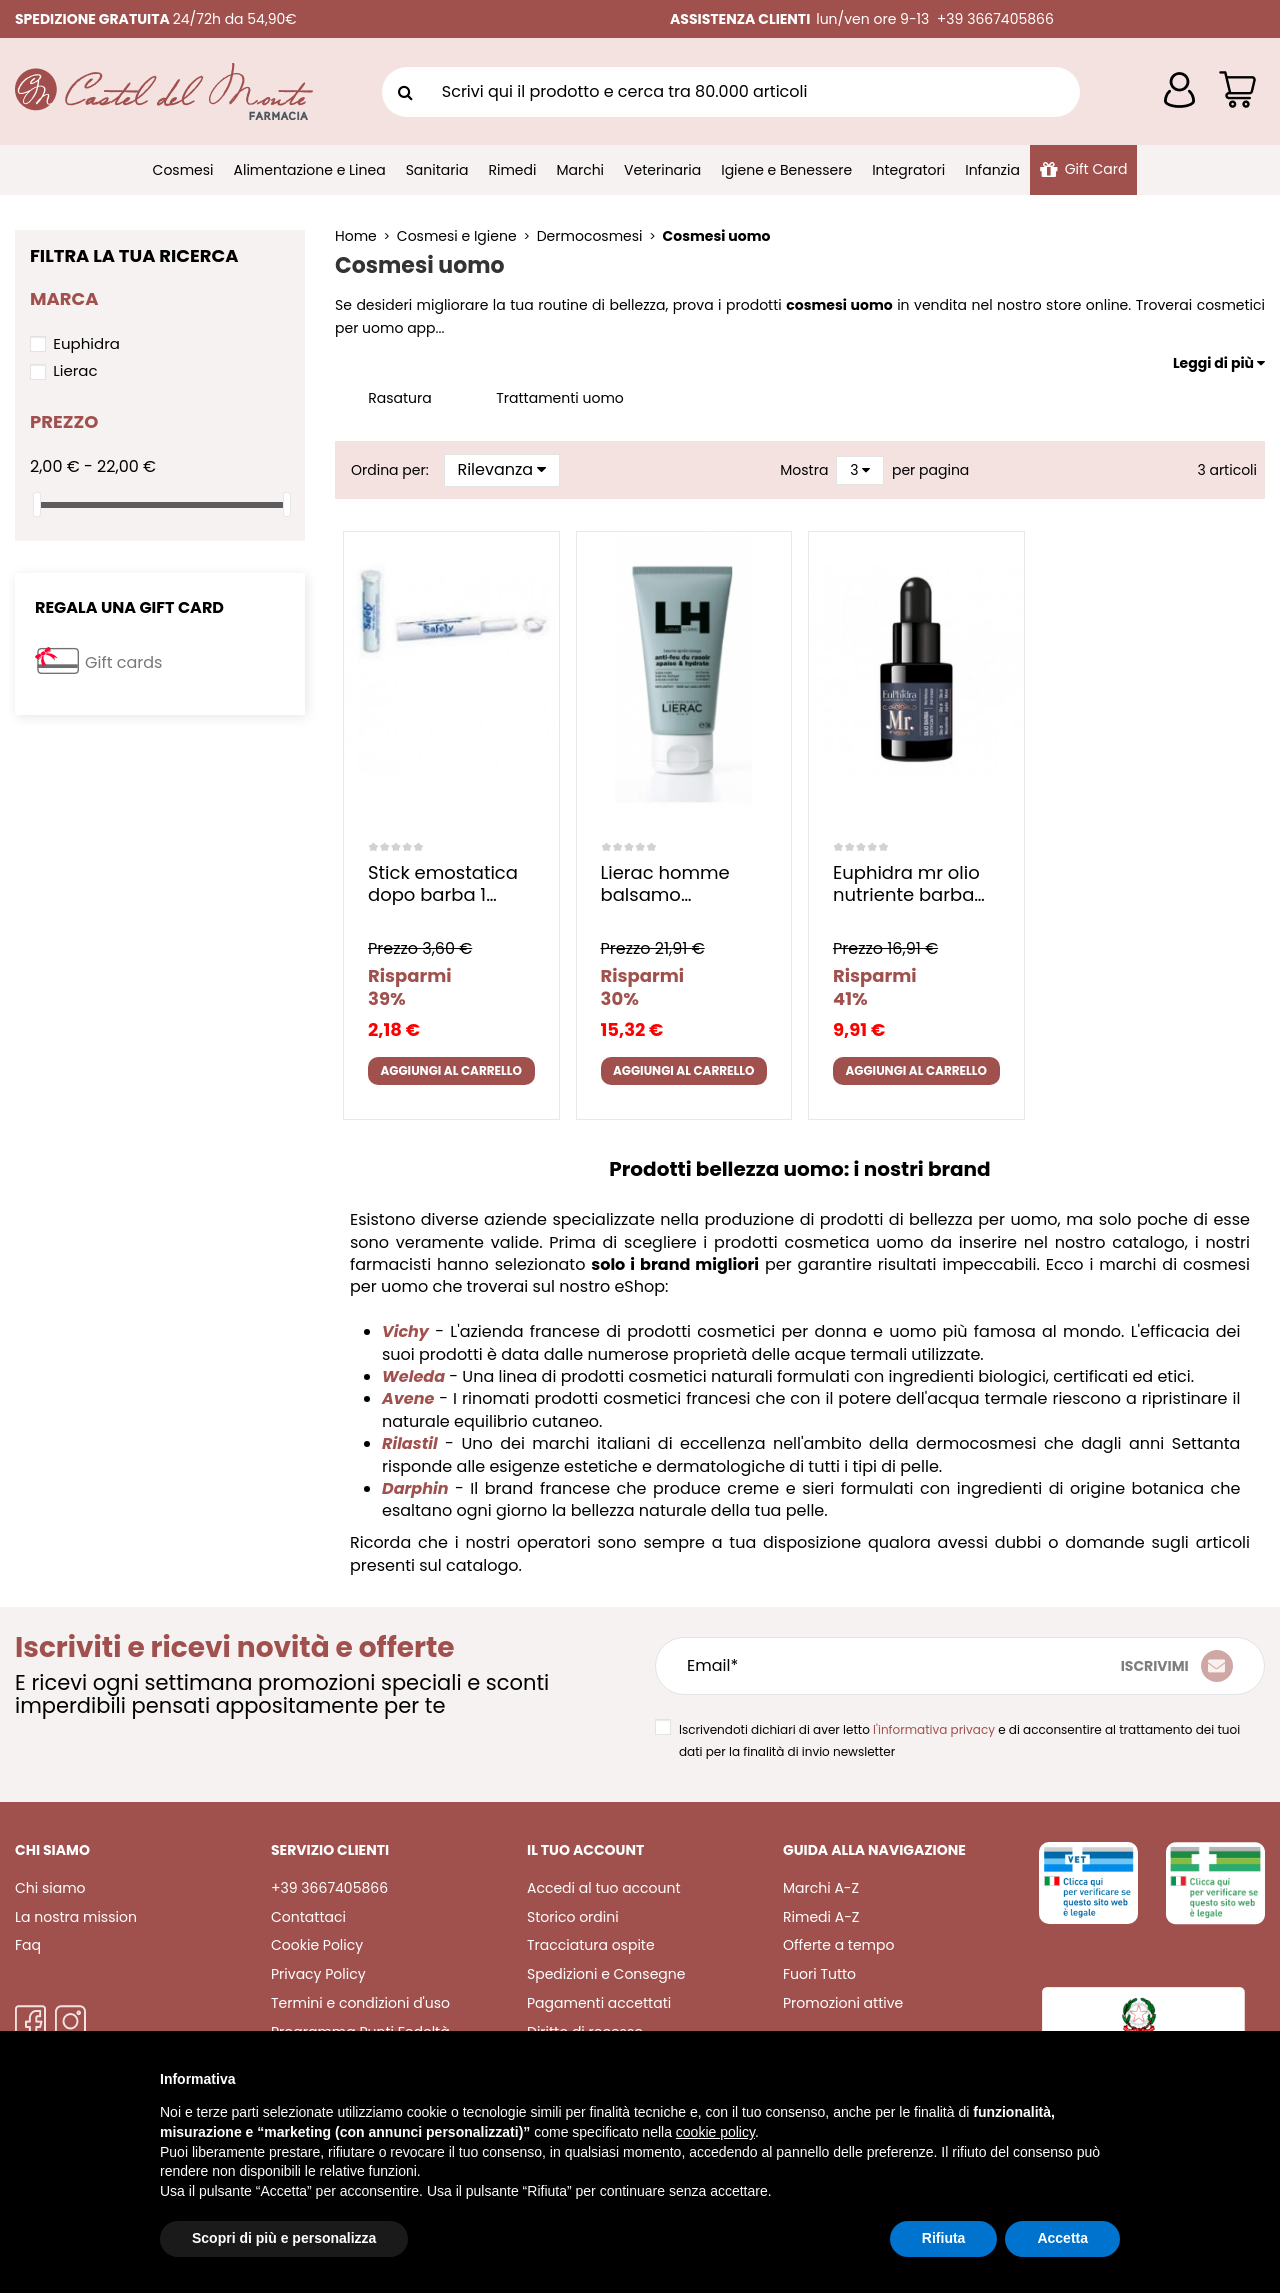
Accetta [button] (1062, 2238)
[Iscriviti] (1177, 1666)
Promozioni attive (843, 2003)
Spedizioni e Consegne (606, 1974)
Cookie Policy (317, 1945)
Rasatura (400, 398)
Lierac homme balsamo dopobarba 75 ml (679, 883)
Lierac (75, 370)
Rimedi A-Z (821, 1917)
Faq (28, 1945)
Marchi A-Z (821, 1888)
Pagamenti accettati (599, 2003)
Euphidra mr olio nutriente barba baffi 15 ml (906, 883)
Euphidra (86, 343)
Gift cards (123, 662)
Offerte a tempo (838, 1945)
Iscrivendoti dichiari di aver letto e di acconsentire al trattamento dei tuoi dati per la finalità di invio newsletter (959, 1740)
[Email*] (858, 1666)
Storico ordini (573, 1917)
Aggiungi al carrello (451, 1070)
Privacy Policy (318, 1974)
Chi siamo (50, 1888)
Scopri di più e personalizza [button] (284, 2238)
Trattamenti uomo (560, 398)
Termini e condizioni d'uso (360, 2003)
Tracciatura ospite (591, 1945)
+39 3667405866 (329, 1888)
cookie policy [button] (715, 2132)
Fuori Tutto (819, 1974)
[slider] (37, 504)
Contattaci (308, 1917)
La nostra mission (76, 1917)
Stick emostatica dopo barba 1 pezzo (443, 883)
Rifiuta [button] (944, 2238)
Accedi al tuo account (604, 1888)
